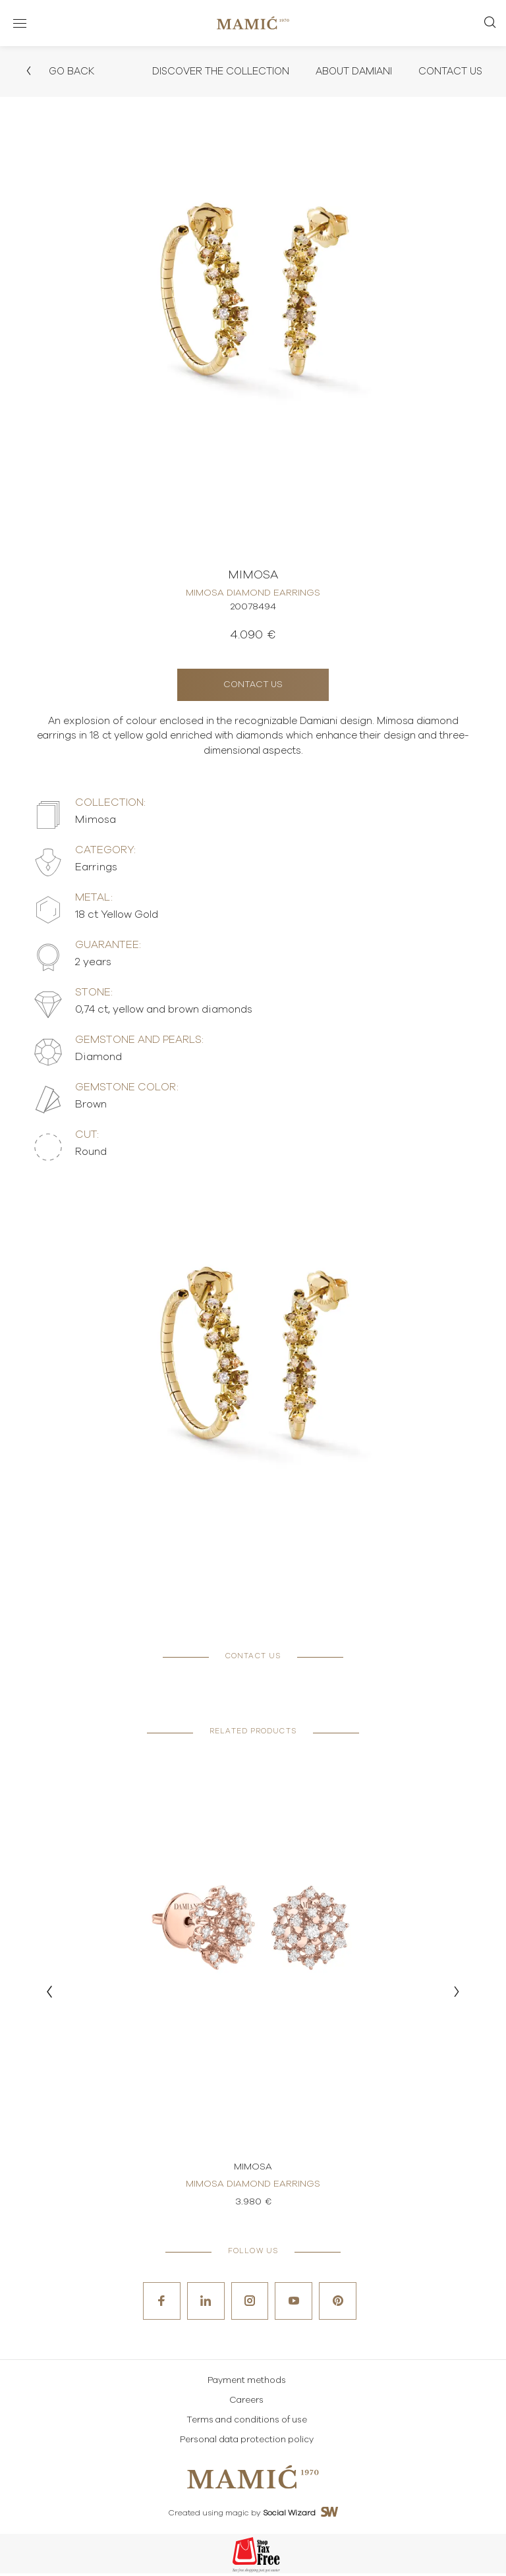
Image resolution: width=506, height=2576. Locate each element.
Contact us (253, 685)
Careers (246, 2403)
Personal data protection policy (247, 2442)
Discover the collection (204, 72)
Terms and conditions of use (246, 2423)
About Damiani (345, 72)
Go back (61, 72)
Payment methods (247, 2383)
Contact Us (447, 72)
